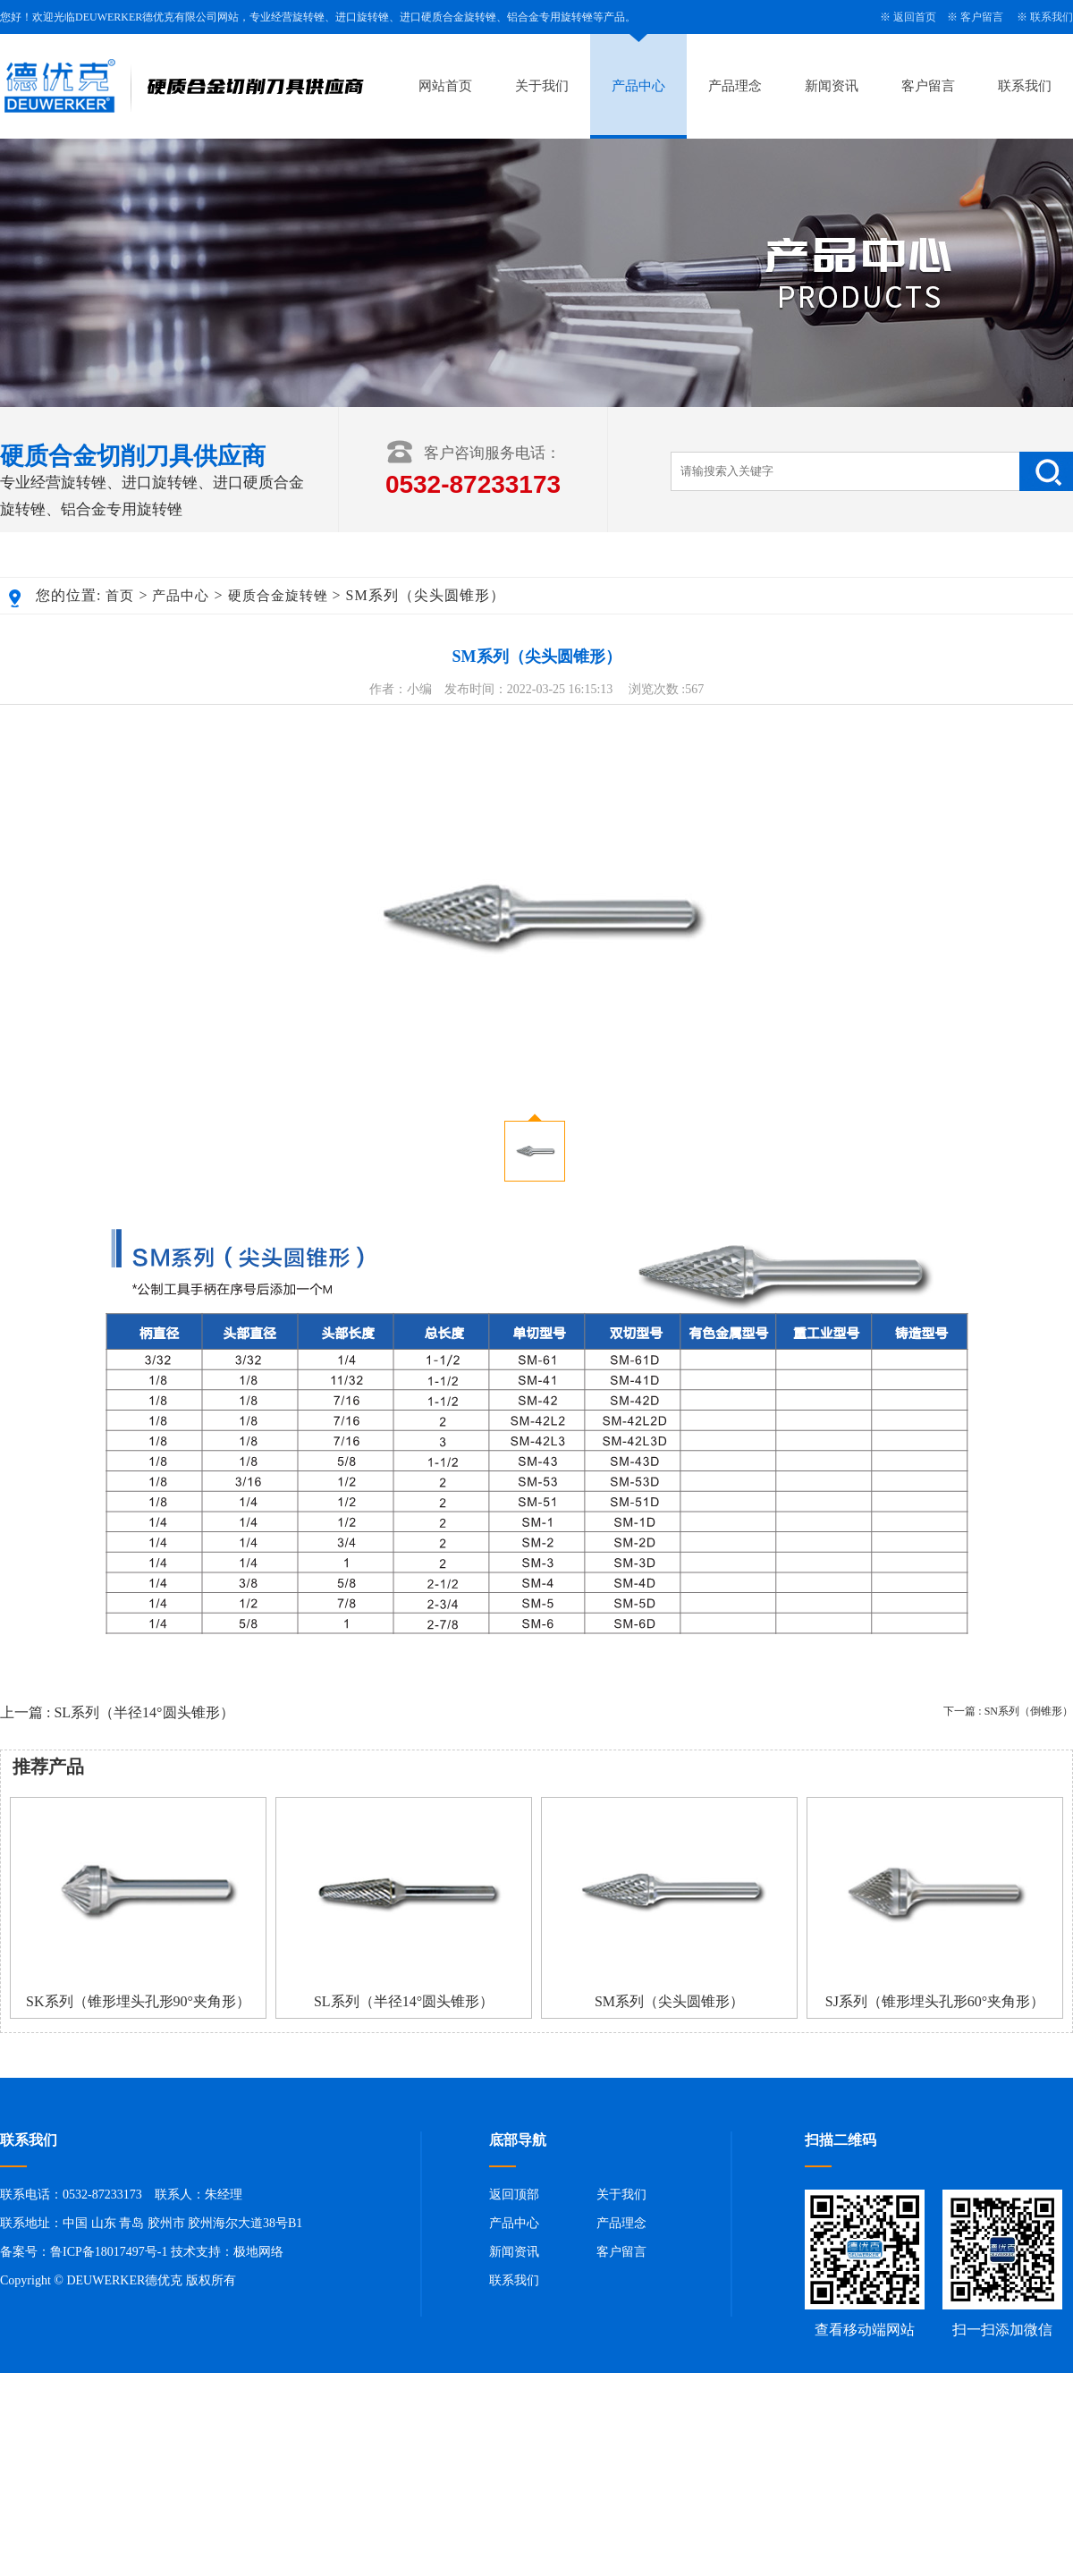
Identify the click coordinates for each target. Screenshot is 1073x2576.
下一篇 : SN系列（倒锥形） (1008, 1711)
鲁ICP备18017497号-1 (108, 2251)
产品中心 (638, 86)
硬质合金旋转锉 (278, 596)
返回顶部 (514, 2194)
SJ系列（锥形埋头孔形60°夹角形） (935, 2001)
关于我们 (542, 86)
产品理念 (735, 86)
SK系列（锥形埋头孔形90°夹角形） (138, 2001)
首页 (120, 596)
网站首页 (445, 86)
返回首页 (914, 17)
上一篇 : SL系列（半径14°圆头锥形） (117, 1712)
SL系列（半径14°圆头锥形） (404, 2001)
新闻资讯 (831, 86)
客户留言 (981, 17)
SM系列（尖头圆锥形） (669, 2001)
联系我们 (1051, 17)
